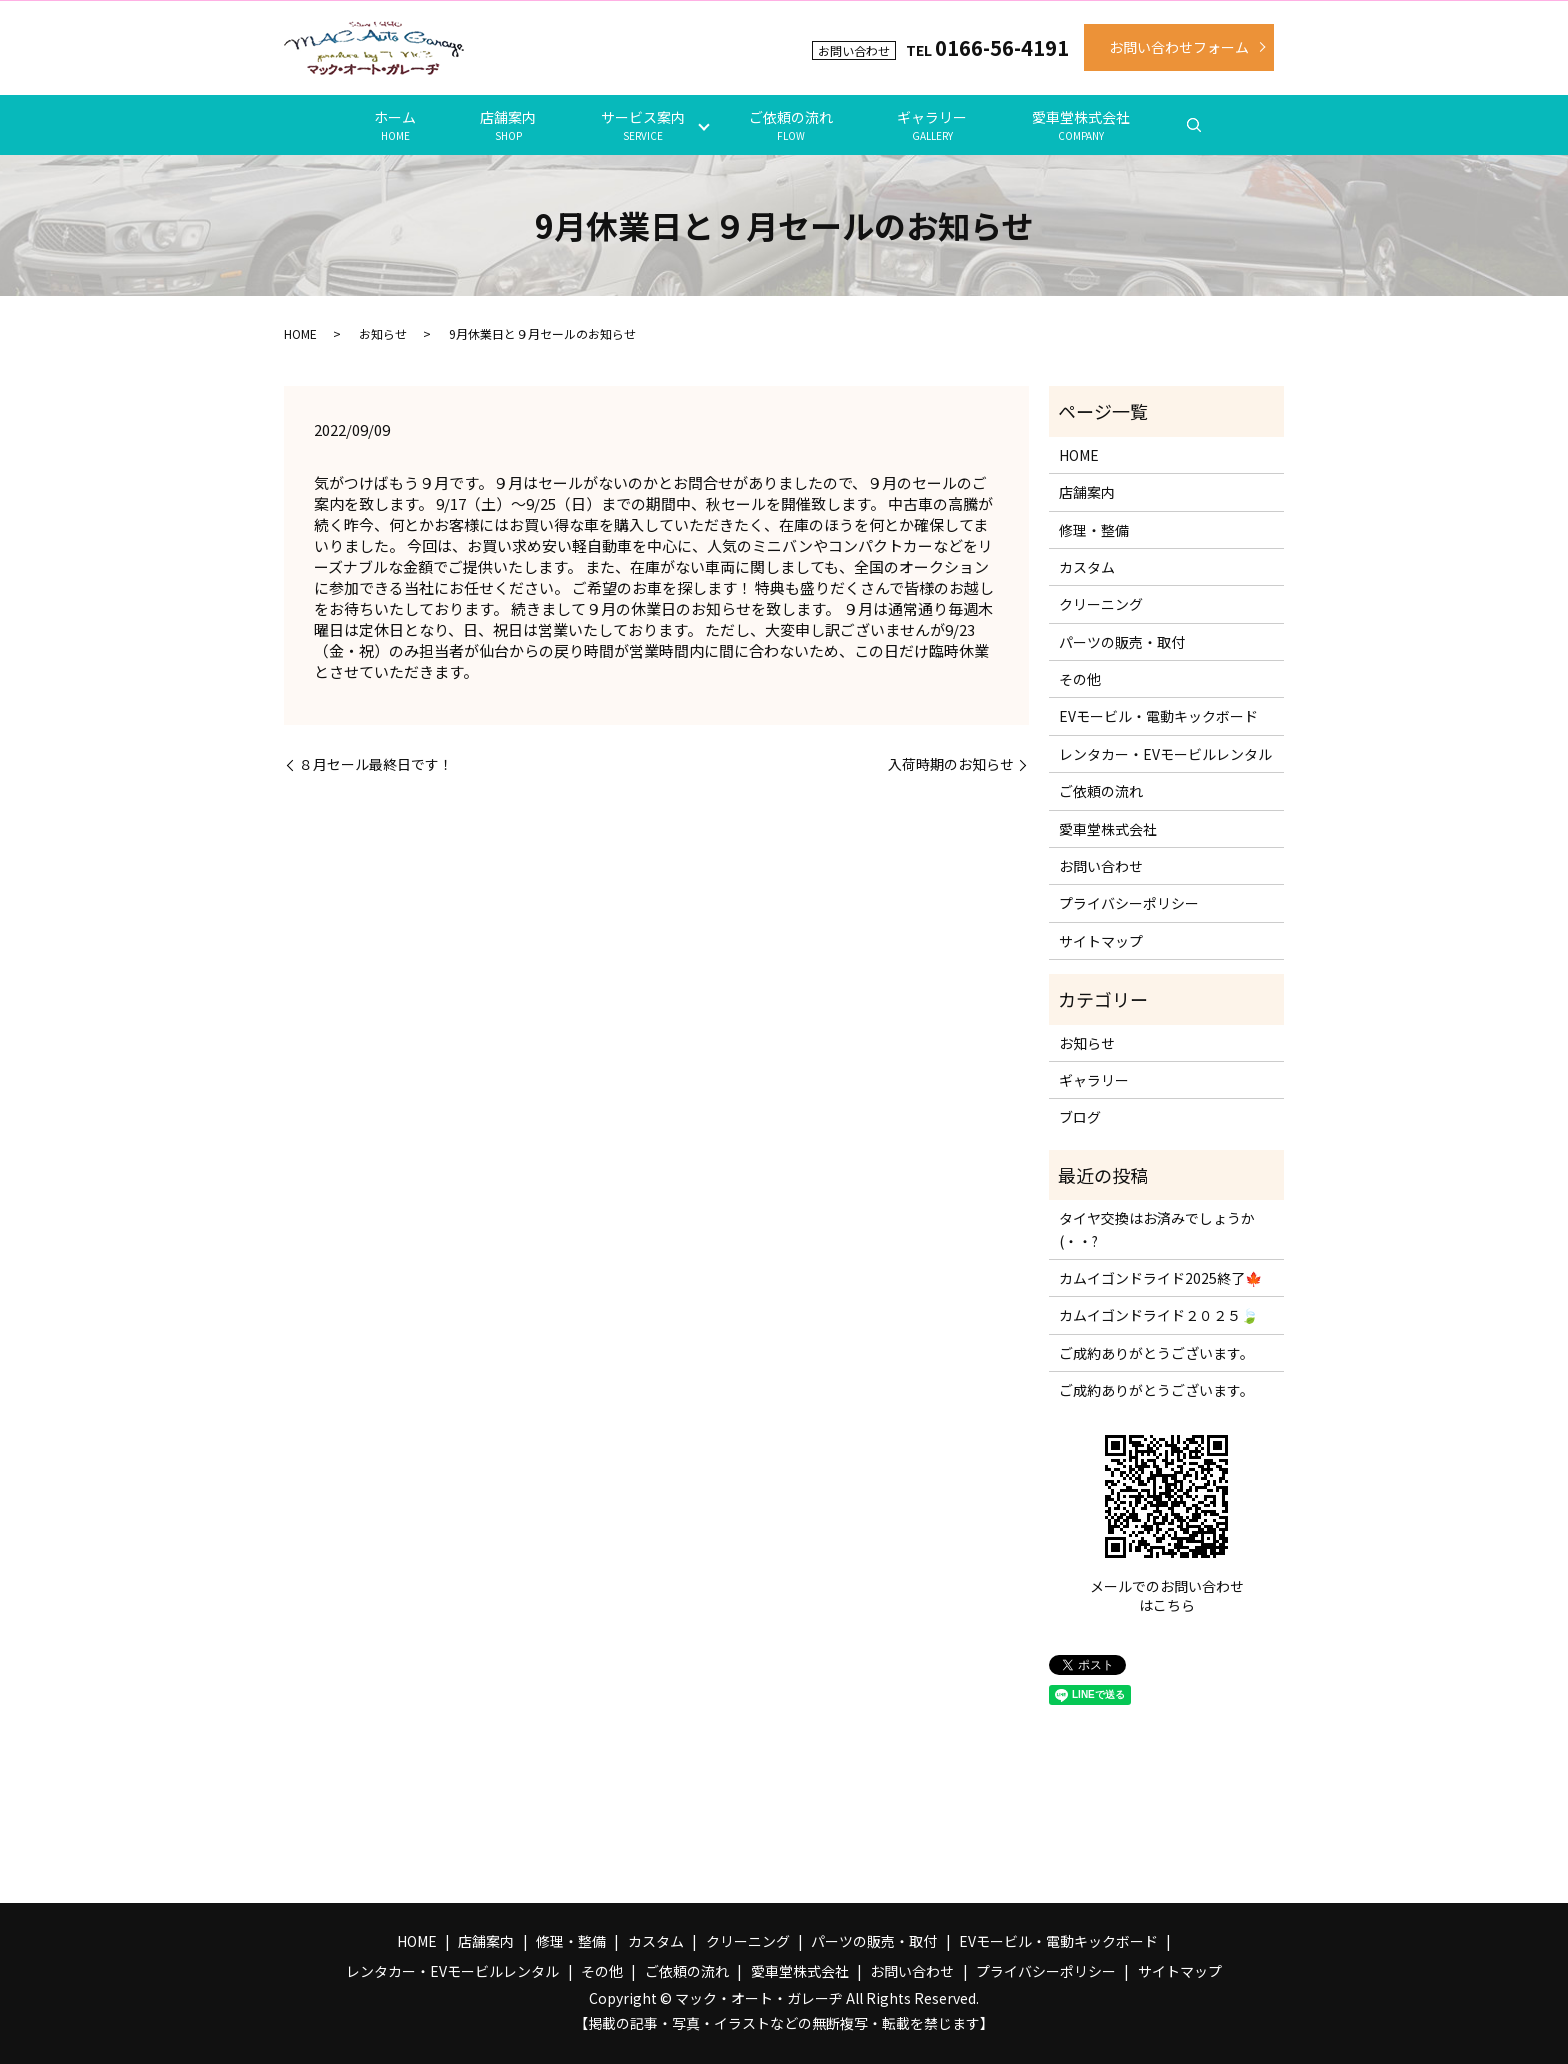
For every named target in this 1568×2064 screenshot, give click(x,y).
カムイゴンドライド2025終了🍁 (1160, 1278)
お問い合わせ (1101, 866)
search (1194, 125)
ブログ (1080, 1117)
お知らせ (383, 333)
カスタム (1087, 567)
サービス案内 (643, 125)
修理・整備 (1094, 530)
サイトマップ (1101, 941)
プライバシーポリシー (1129, 903)
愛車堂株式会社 (1081, 125)
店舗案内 (508, 125)
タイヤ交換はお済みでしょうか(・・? (1157, 1229)
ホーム (395, 125)
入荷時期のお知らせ (951, 764)
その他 (1080, 679)
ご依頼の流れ (791, 125)
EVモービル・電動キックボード (1158, 716)
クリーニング (1101, 604)
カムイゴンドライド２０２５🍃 (1158, 1315)
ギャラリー (932, 125)
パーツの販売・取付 (1122, 642)
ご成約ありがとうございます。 (1156, 1353)
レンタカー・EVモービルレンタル (1165, 754)
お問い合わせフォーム (1179, 47)
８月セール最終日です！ (376, 764)
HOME (300, 333)
